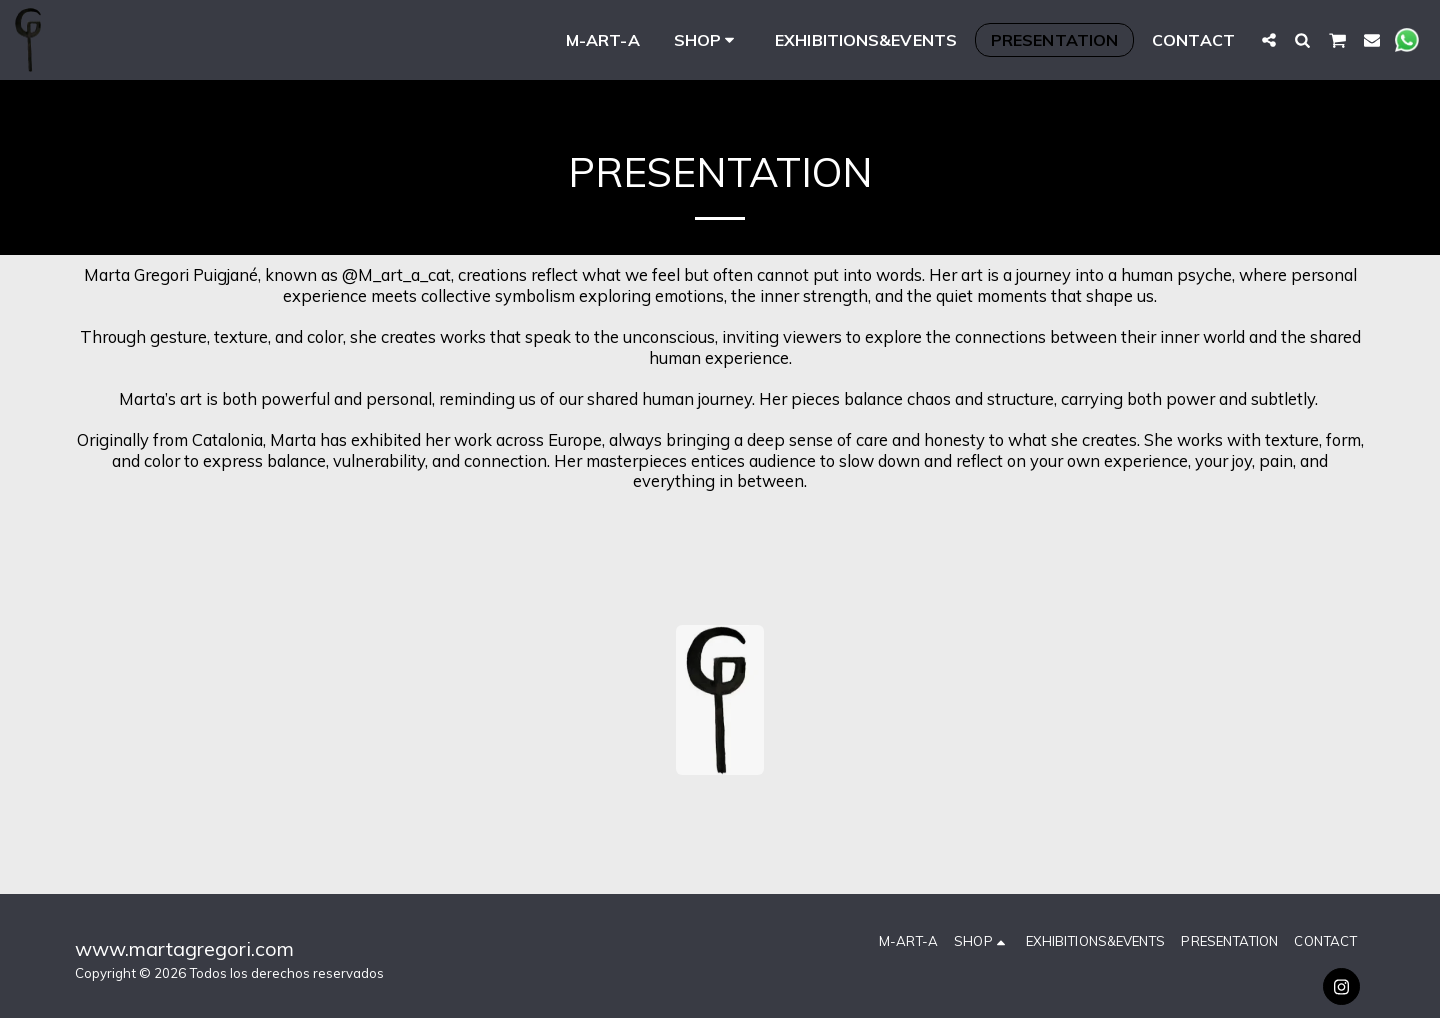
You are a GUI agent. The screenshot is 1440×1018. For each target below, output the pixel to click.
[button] (1269, 39)
